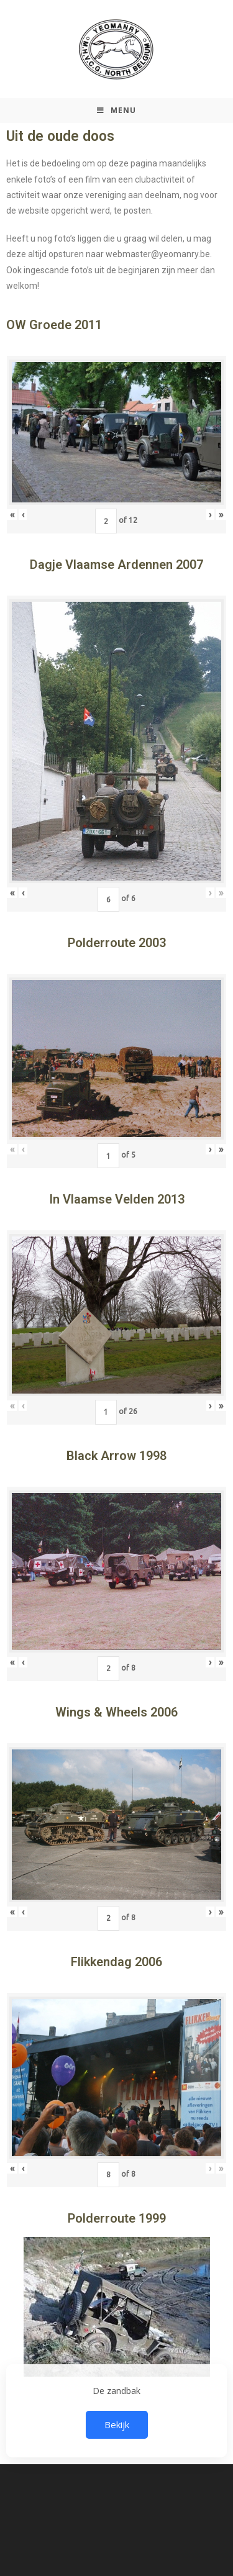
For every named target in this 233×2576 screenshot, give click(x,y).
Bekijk (116, 2424)
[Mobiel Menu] (116, 110)
